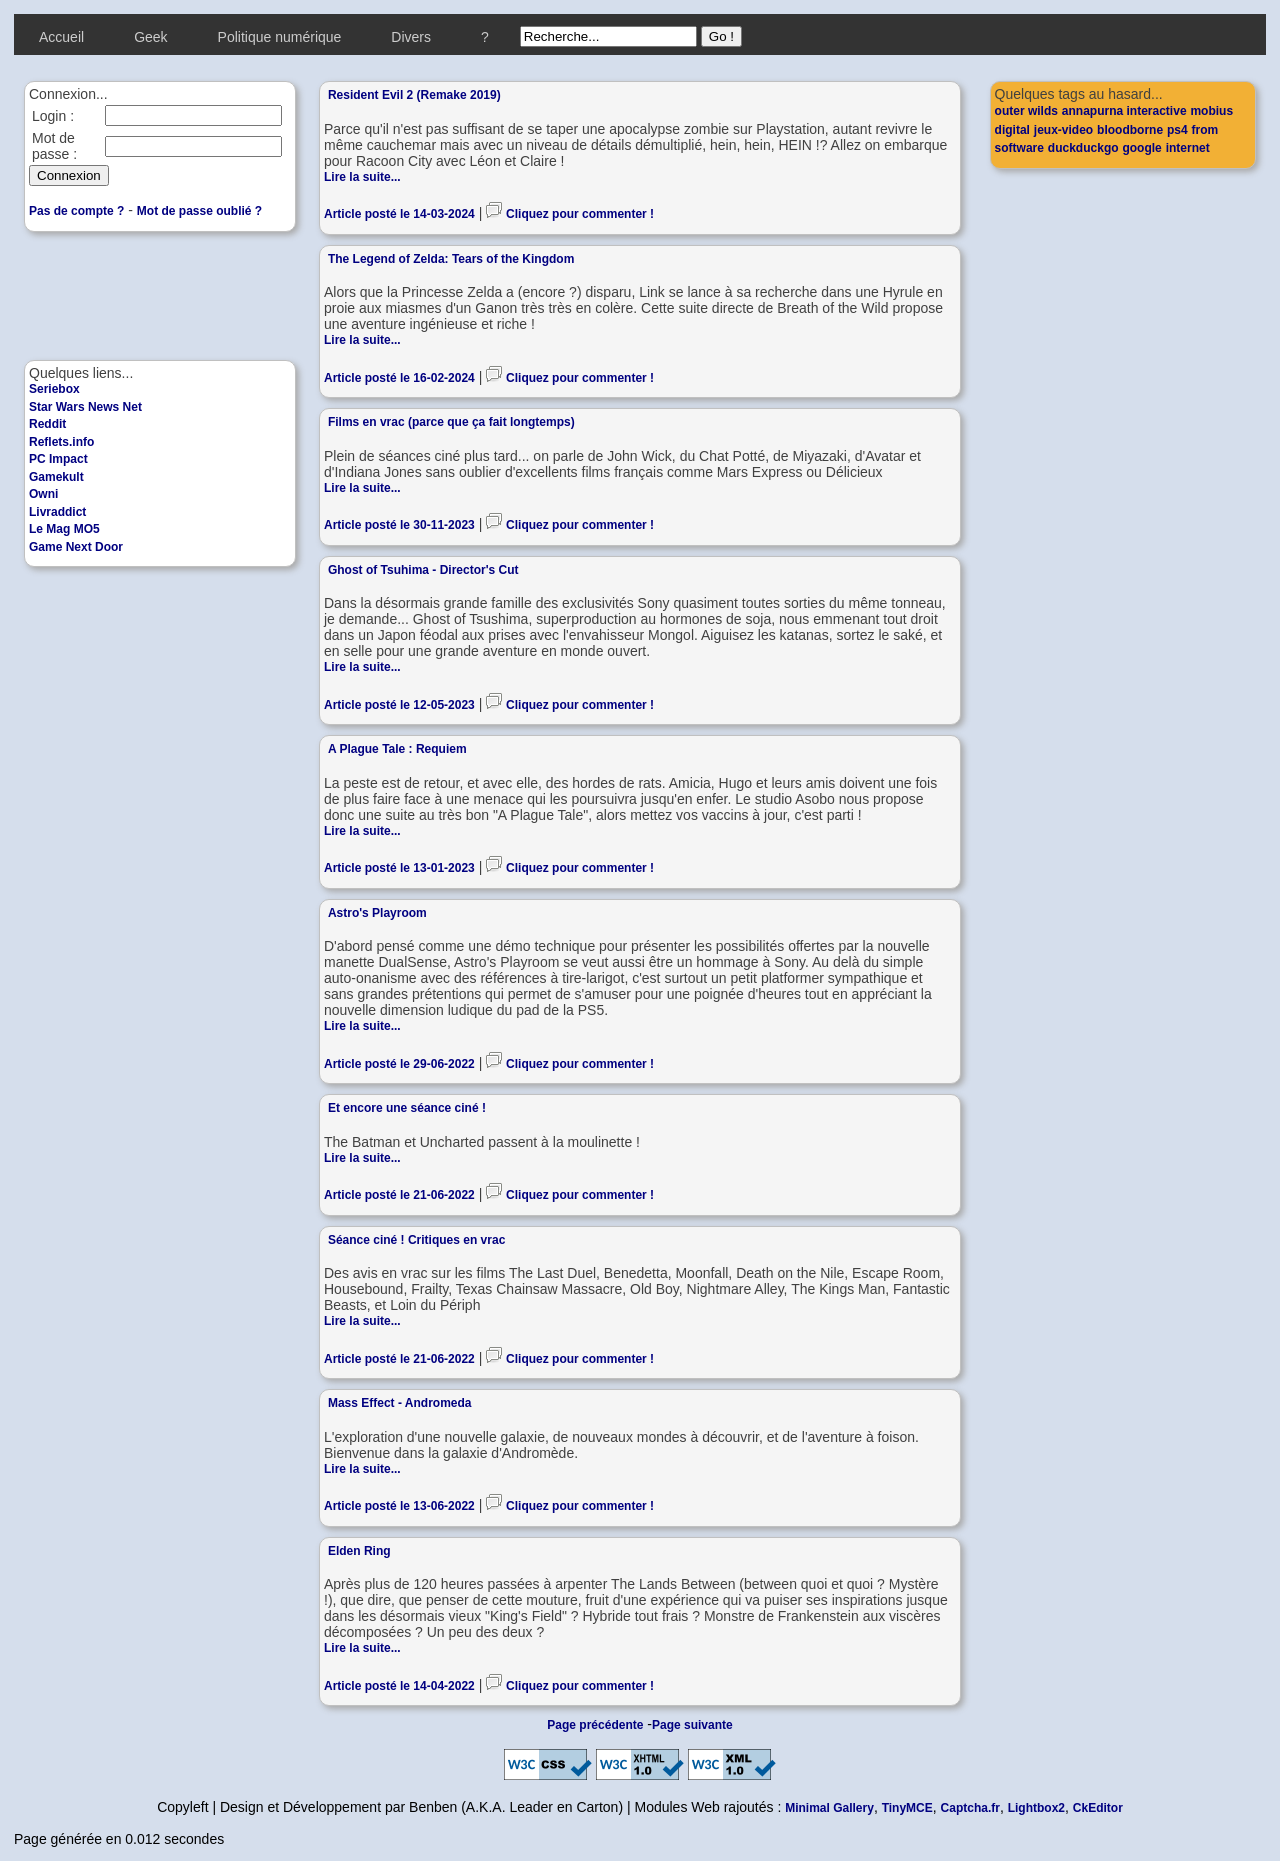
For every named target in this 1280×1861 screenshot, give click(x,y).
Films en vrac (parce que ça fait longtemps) (451, 422)
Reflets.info (61, 442)
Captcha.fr (970, 1808)
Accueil (61, 37)
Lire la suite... (362, 177)
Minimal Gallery (829, 1808)
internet (1188, 148)
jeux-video (1063, 130)
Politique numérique (280, 37)
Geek (150, 37)
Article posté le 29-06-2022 (399, 1064)
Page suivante (692, 1725)
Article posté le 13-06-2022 (399, 1506)
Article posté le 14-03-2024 (399, 214)
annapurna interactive (1124, 111)
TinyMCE (907, 1808)
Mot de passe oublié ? (199, 211)
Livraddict (57, 512)
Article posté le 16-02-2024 (399, 378)
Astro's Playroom (377, 913)
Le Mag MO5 (64, 529)
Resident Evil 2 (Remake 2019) (414, 95)
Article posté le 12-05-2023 (399, 705)
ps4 (1177, 130)
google (1141, 148)
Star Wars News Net (85, 407)
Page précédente (595, 1725)
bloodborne (1130, 130)
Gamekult (56, 477)
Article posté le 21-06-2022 (399, 1195)
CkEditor (1098, 1808)
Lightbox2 (1036, 1808)
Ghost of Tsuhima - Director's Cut (423, 570)
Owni (43, 494)
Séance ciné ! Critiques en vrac (416, 1240)
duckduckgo (1083, 148)
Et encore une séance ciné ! (407, 1108)
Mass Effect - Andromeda (400, 1403)
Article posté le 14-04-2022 (399, 1686)
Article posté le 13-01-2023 (399, 868)
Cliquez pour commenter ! (580, 214)
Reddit (47, 424)
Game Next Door (76, 547)
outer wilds (1026, 111)
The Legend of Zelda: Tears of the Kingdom (451, 259)
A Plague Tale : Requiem (397, 749)
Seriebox (54, 389)
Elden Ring (359, 1551)
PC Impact (58, 459)
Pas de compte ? (76, 211)
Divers (411, 37)
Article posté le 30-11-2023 (399, 525)
